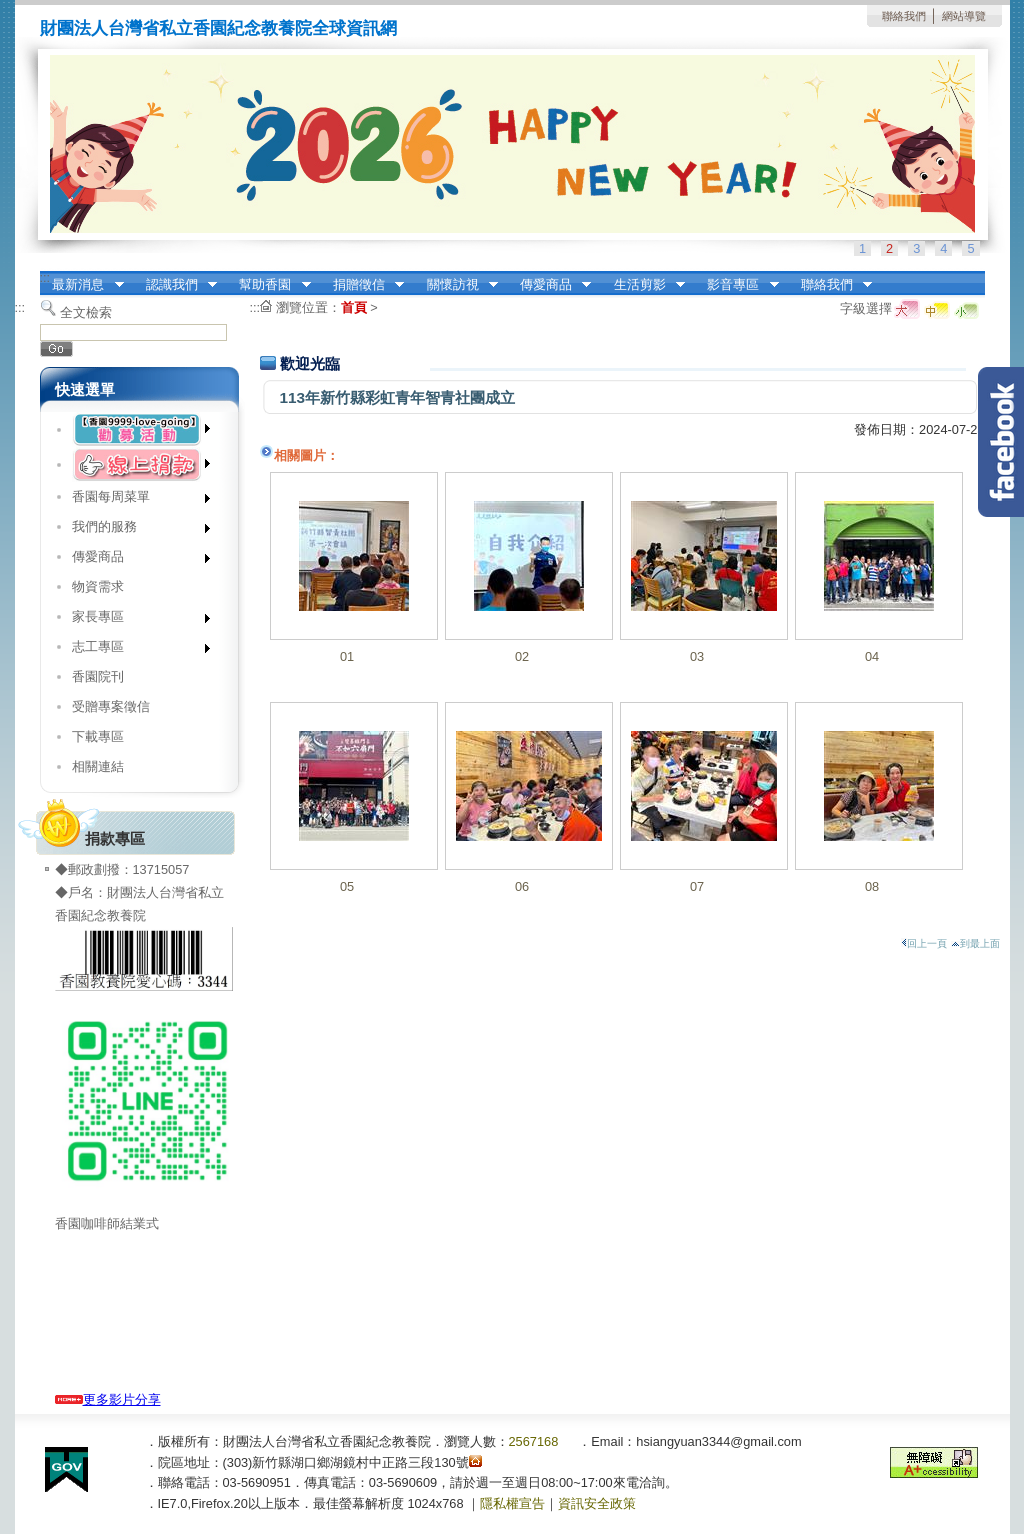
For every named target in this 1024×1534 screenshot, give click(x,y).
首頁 (354, 307)
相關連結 (98, 766)
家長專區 (134, 620)
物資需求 (98, 586)
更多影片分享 (108, 1399)
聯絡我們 (904, 16)
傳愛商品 (549, 285)
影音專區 (737, 285)
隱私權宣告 (512, 1503)
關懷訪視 (456, 285)
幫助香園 (269, 285)
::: (45, 277)
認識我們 (175, 285)
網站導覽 (964, 16)
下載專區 (98, 736)
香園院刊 (98, 676)
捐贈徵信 (362, 285)
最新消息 (82, 285)
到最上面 (975, 943)
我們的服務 (134, 530)
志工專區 (134, 650)
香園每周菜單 (134, 500)
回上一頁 (924, 943)
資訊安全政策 (597, 1503)
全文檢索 (86, 312)
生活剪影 (643, 285)
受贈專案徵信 (111, 706)
